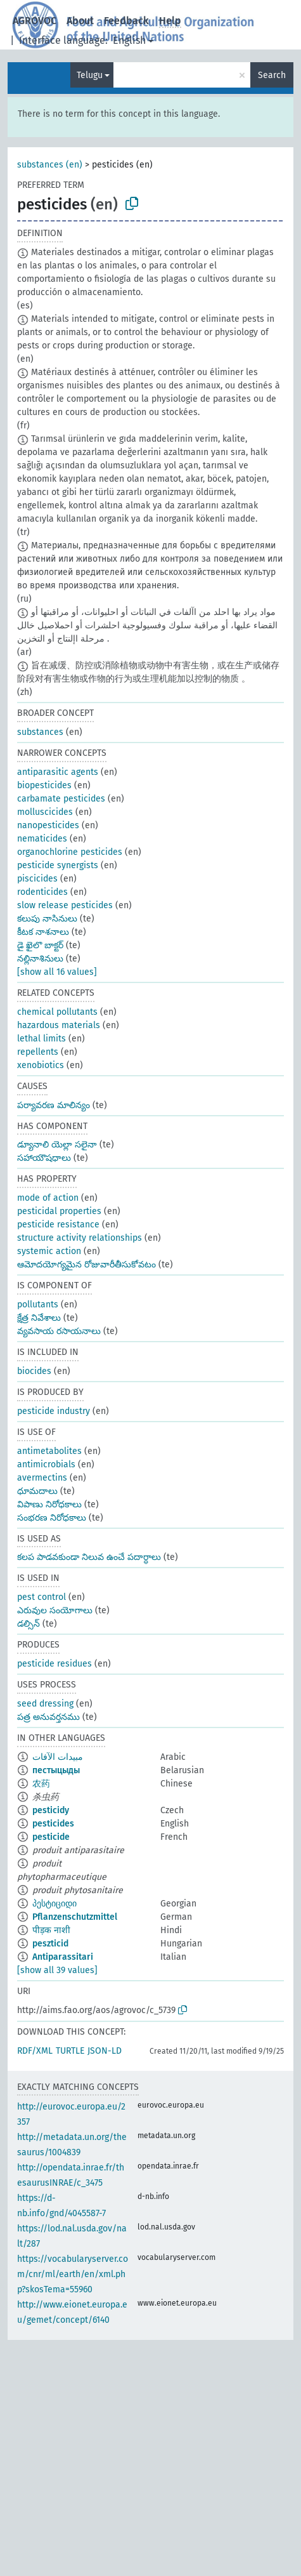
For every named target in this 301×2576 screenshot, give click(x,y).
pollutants (37, 1304)
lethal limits (41, 1038)
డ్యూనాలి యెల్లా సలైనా (57, 1144)
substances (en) (49, 164)
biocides (34, 1371)
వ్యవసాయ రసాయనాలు (59, 1331)
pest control (41, 1597)
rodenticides (42, 892)
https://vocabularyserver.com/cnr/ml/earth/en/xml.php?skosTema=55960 (72, 2274)
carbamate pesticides (61, 798)
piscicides (37, 878)
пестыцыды (56, 1770)
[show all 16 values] (57, 972)
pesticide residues (54, 1663)
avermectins (42, 1477)
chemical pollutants (57, 1012)
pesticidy (50, 1810)
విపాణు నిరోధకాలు (49, 1504)
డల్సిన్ (28, 1623)
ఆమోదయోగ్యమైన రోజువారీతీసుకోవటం (86, 1264)
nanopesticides (48, 825)
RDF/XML (35, 2050)
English (129, 40)
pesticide (51, 1837)
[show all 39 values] (57, 1970)
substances (40, 732)
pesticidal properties (59, 1211)
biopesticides (44, 785)
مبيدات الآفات (57, 1757)
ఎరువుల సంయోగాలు (55, 1610)
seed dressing (45, 1703)
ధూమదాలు (37, 1491)
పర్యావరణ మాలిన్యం (53, 1105)
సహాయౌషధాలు (44, 1158)
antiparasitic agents (57, 772)
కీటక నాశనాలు (43, 932)
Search (272, 75)
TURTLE (70, 2050)
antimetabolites (49, 1451)
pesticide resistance (58, 1224)
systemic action (49, 1251)
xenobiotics (40, 1065)
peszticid (50, 1943)
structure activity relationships (79, 1237)
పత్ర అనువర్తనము (48, 1717)
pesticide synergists (57, 865)
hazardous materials (58, 1025)
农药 (41, 1783)
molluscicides (45, 812)
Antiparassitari (62, 1957)
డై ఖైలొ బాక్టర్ (40, 945)
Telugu (90, 75)
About (80, 21)
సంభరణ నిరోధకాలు (51, 1517)
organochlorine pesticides (69, 852)
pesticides (53, 1823)
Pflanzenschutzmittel (74, 1917)
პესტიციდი (54, 1903)
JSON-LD (104, 2050)
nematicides (42, 838)
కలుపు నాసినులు (47, 918)
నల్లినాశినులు (40, 958)
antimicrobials (46, 1464)
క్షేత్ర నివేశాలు (39, 1317)
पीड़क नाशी (51, 1930)
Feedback (126, 21)
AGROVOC (34, 21)
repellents (37, 1052)
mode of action (48, 1197)
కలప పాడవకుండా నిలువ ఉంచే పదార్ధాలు (89, 1557)
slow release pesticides (65, 905)
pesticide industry (53, 1411)
